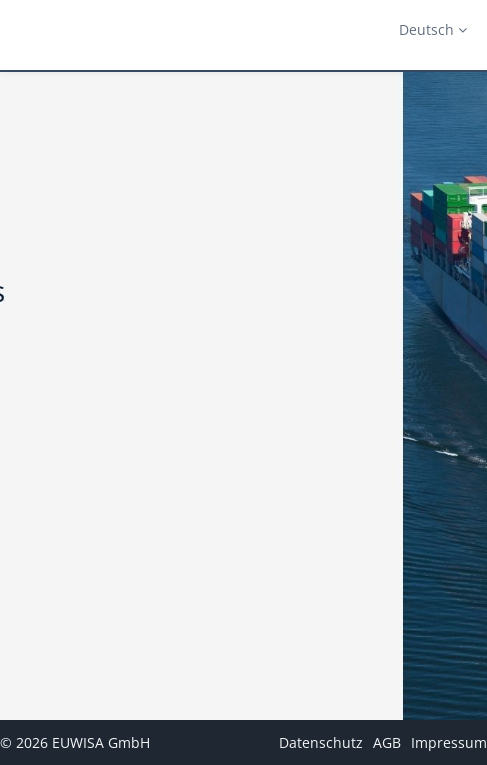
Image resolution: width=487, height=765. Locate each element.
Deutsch (433, 29)
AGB (387, 742)
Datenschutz (321, 742)
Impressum (449, 742)
